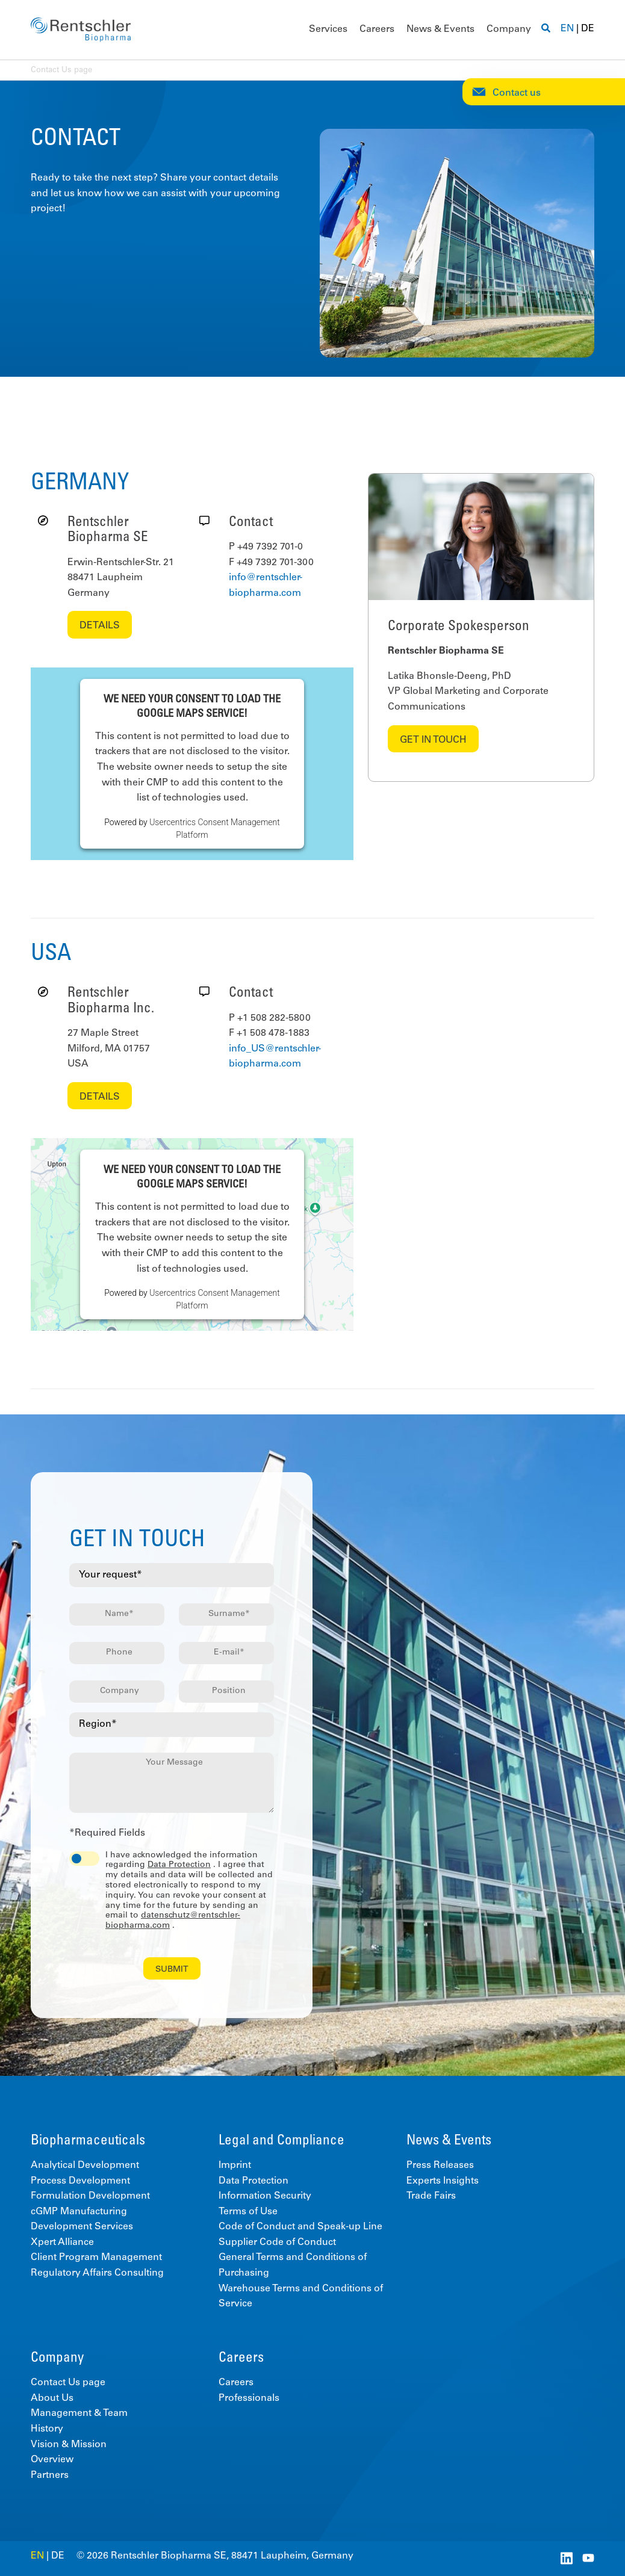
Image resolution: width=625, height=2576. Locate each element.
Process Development (80, 2181)
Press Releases (440, 2165)
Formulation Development (90, 2196)
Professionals (249, 2398)
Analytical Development (85, 2165)
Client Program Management (96, 2257)
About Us (52, 2398)
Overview (52, 2460)
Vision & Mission (69, 2445)
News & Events (440, 29)
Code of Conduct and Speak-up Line (300, 2227)
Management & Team (79, 2413)
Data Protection (179, 1865)
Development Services (82, 2227)
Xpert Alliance (62, 2242)
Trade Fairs (431, 2196)
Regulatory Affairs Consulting (97, 2273)
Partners (50, 2475)
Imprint (235, 2165)
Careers (376, 29)
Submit (171, 1970)
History (47, 2429)
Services (328, 29)
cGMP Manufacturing (79, 2212)
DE (587, 29)
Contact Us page (68, 2383)
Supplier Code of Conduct (277, 2242)
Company (509, 29)
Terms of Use (248, 2212)
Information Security (265, 2196)
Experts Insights (442, 2181)
